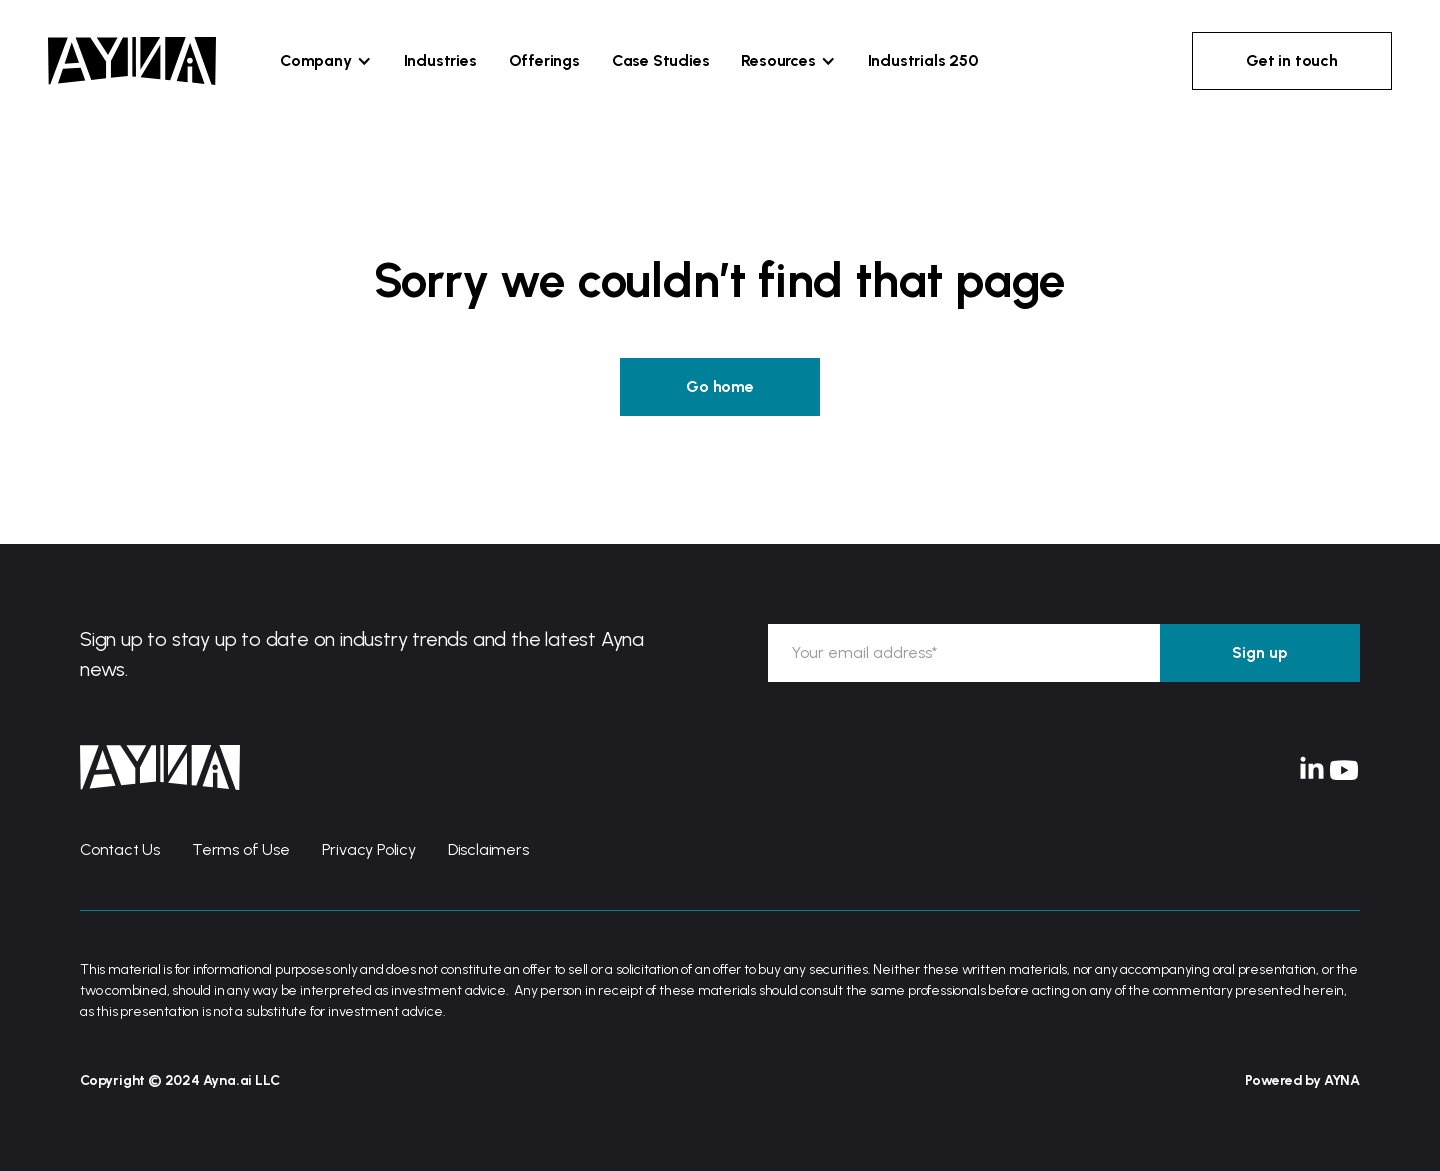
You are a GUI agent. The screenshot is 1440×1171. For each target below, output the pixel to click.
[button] (326, 61)
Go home (720, 386)
